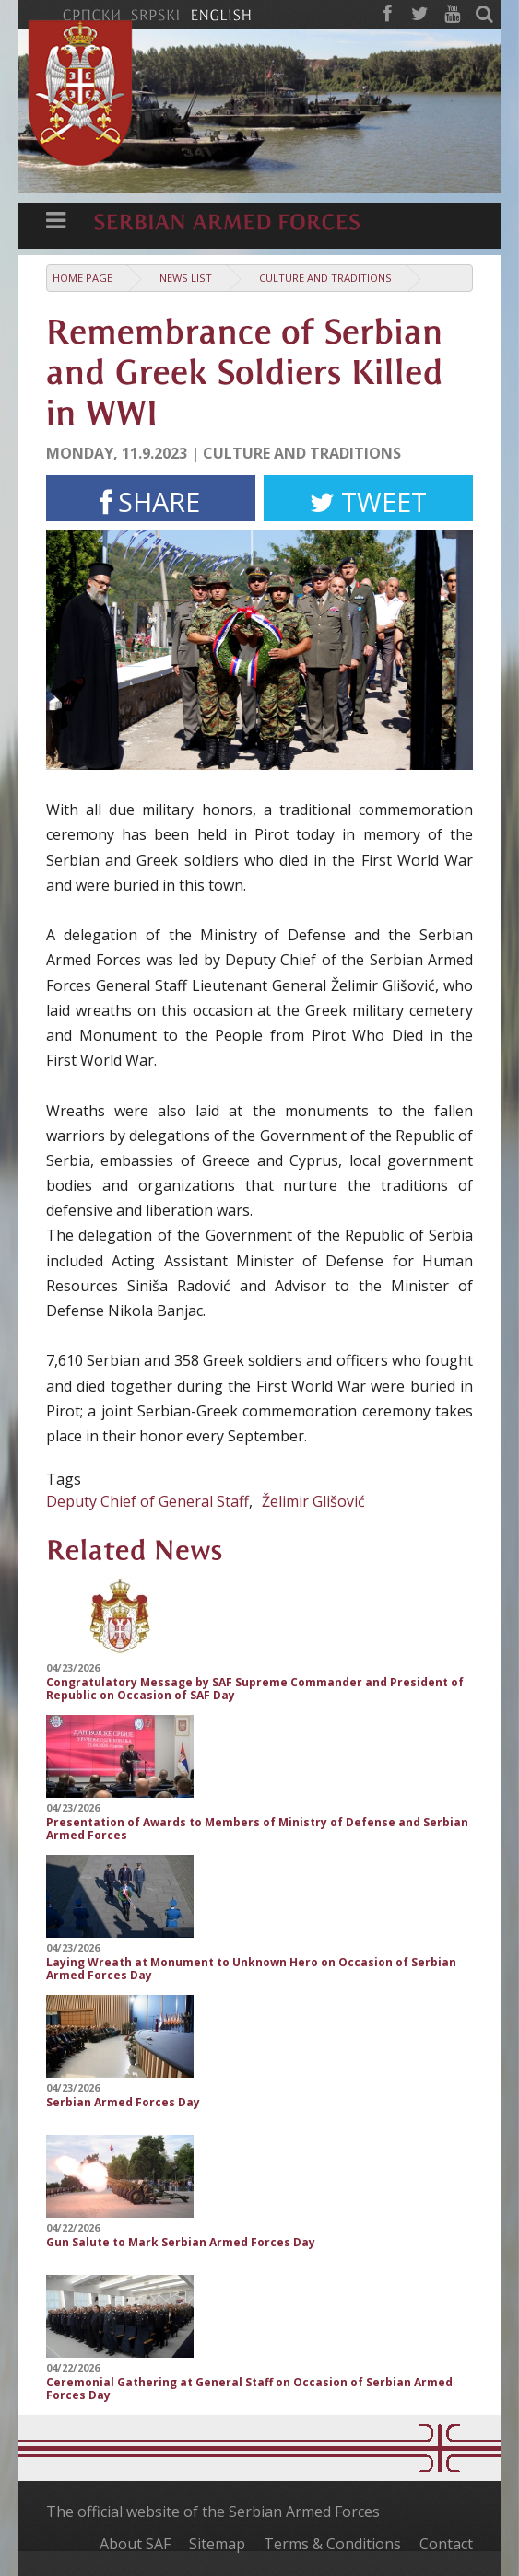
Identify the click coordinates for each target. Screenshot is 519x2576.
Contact (446, 2544)
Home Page (82, 278)
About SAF (135, 2544)
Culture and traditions (325, 278)
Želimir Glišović (313, 1501)
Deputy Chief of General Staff (147, 1501)
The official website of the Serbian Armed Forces (213, 2511)
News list (185, 278)
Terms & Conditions (332, 2544)
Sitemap (217, 2544)
